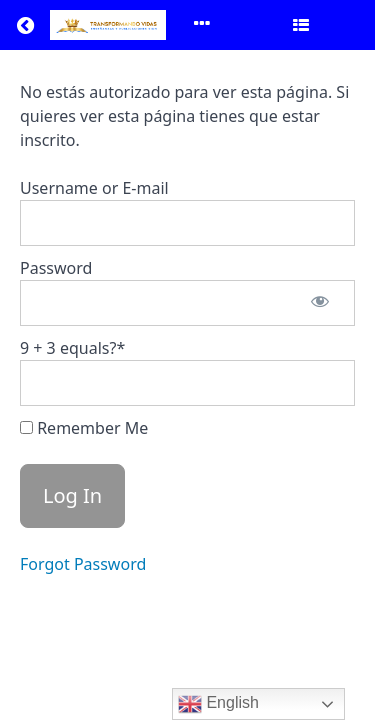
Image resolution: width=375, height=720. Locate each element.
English (218, 704)
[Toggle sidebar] (300, 25)
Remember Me (84, 428)
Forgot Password (83, 564)
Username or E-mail (94, 188)
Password (56, 268)
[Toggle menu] (202, 25)
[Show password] (320, 303)
